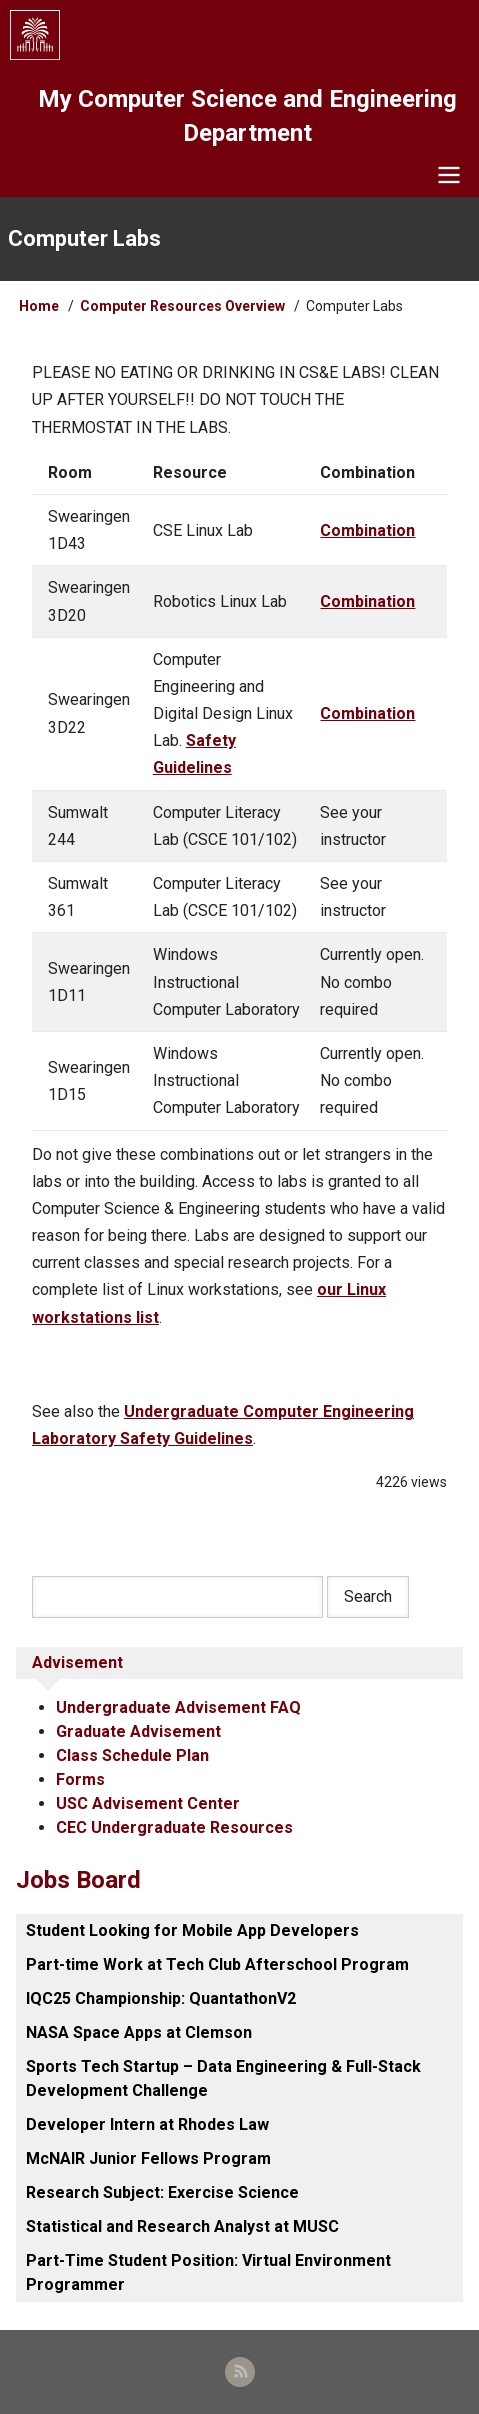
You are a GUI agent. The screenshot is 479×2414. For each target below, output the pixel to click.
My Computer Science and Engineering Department (247, 116)
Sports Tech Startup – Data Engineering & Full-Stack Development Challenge (223, 2078)
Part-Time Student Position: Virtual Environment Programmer (208, 2272)
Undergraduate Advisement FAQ (178, 1707)
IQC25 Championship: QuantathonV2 (161, 1998)
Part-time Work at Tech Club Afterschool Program (217, 1964)
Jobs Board (78, 1880)
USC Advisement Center (148, 1803)
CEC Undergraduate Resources (174, 1827)
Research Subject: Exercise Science (162, 2192)
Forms (80, 1779)
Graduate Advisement (138, 1731)
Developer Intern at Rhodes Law (147, 2124)
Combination (367, 530)
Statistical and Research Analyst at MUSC (182, 2226)
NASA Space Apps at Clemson (139, 2032)
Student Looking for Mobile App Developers (192, 1930)
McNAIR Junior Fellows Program (148, 2158)
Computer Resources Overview (182, 306)
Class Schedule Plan (132, 1755)
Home (39, 306)
